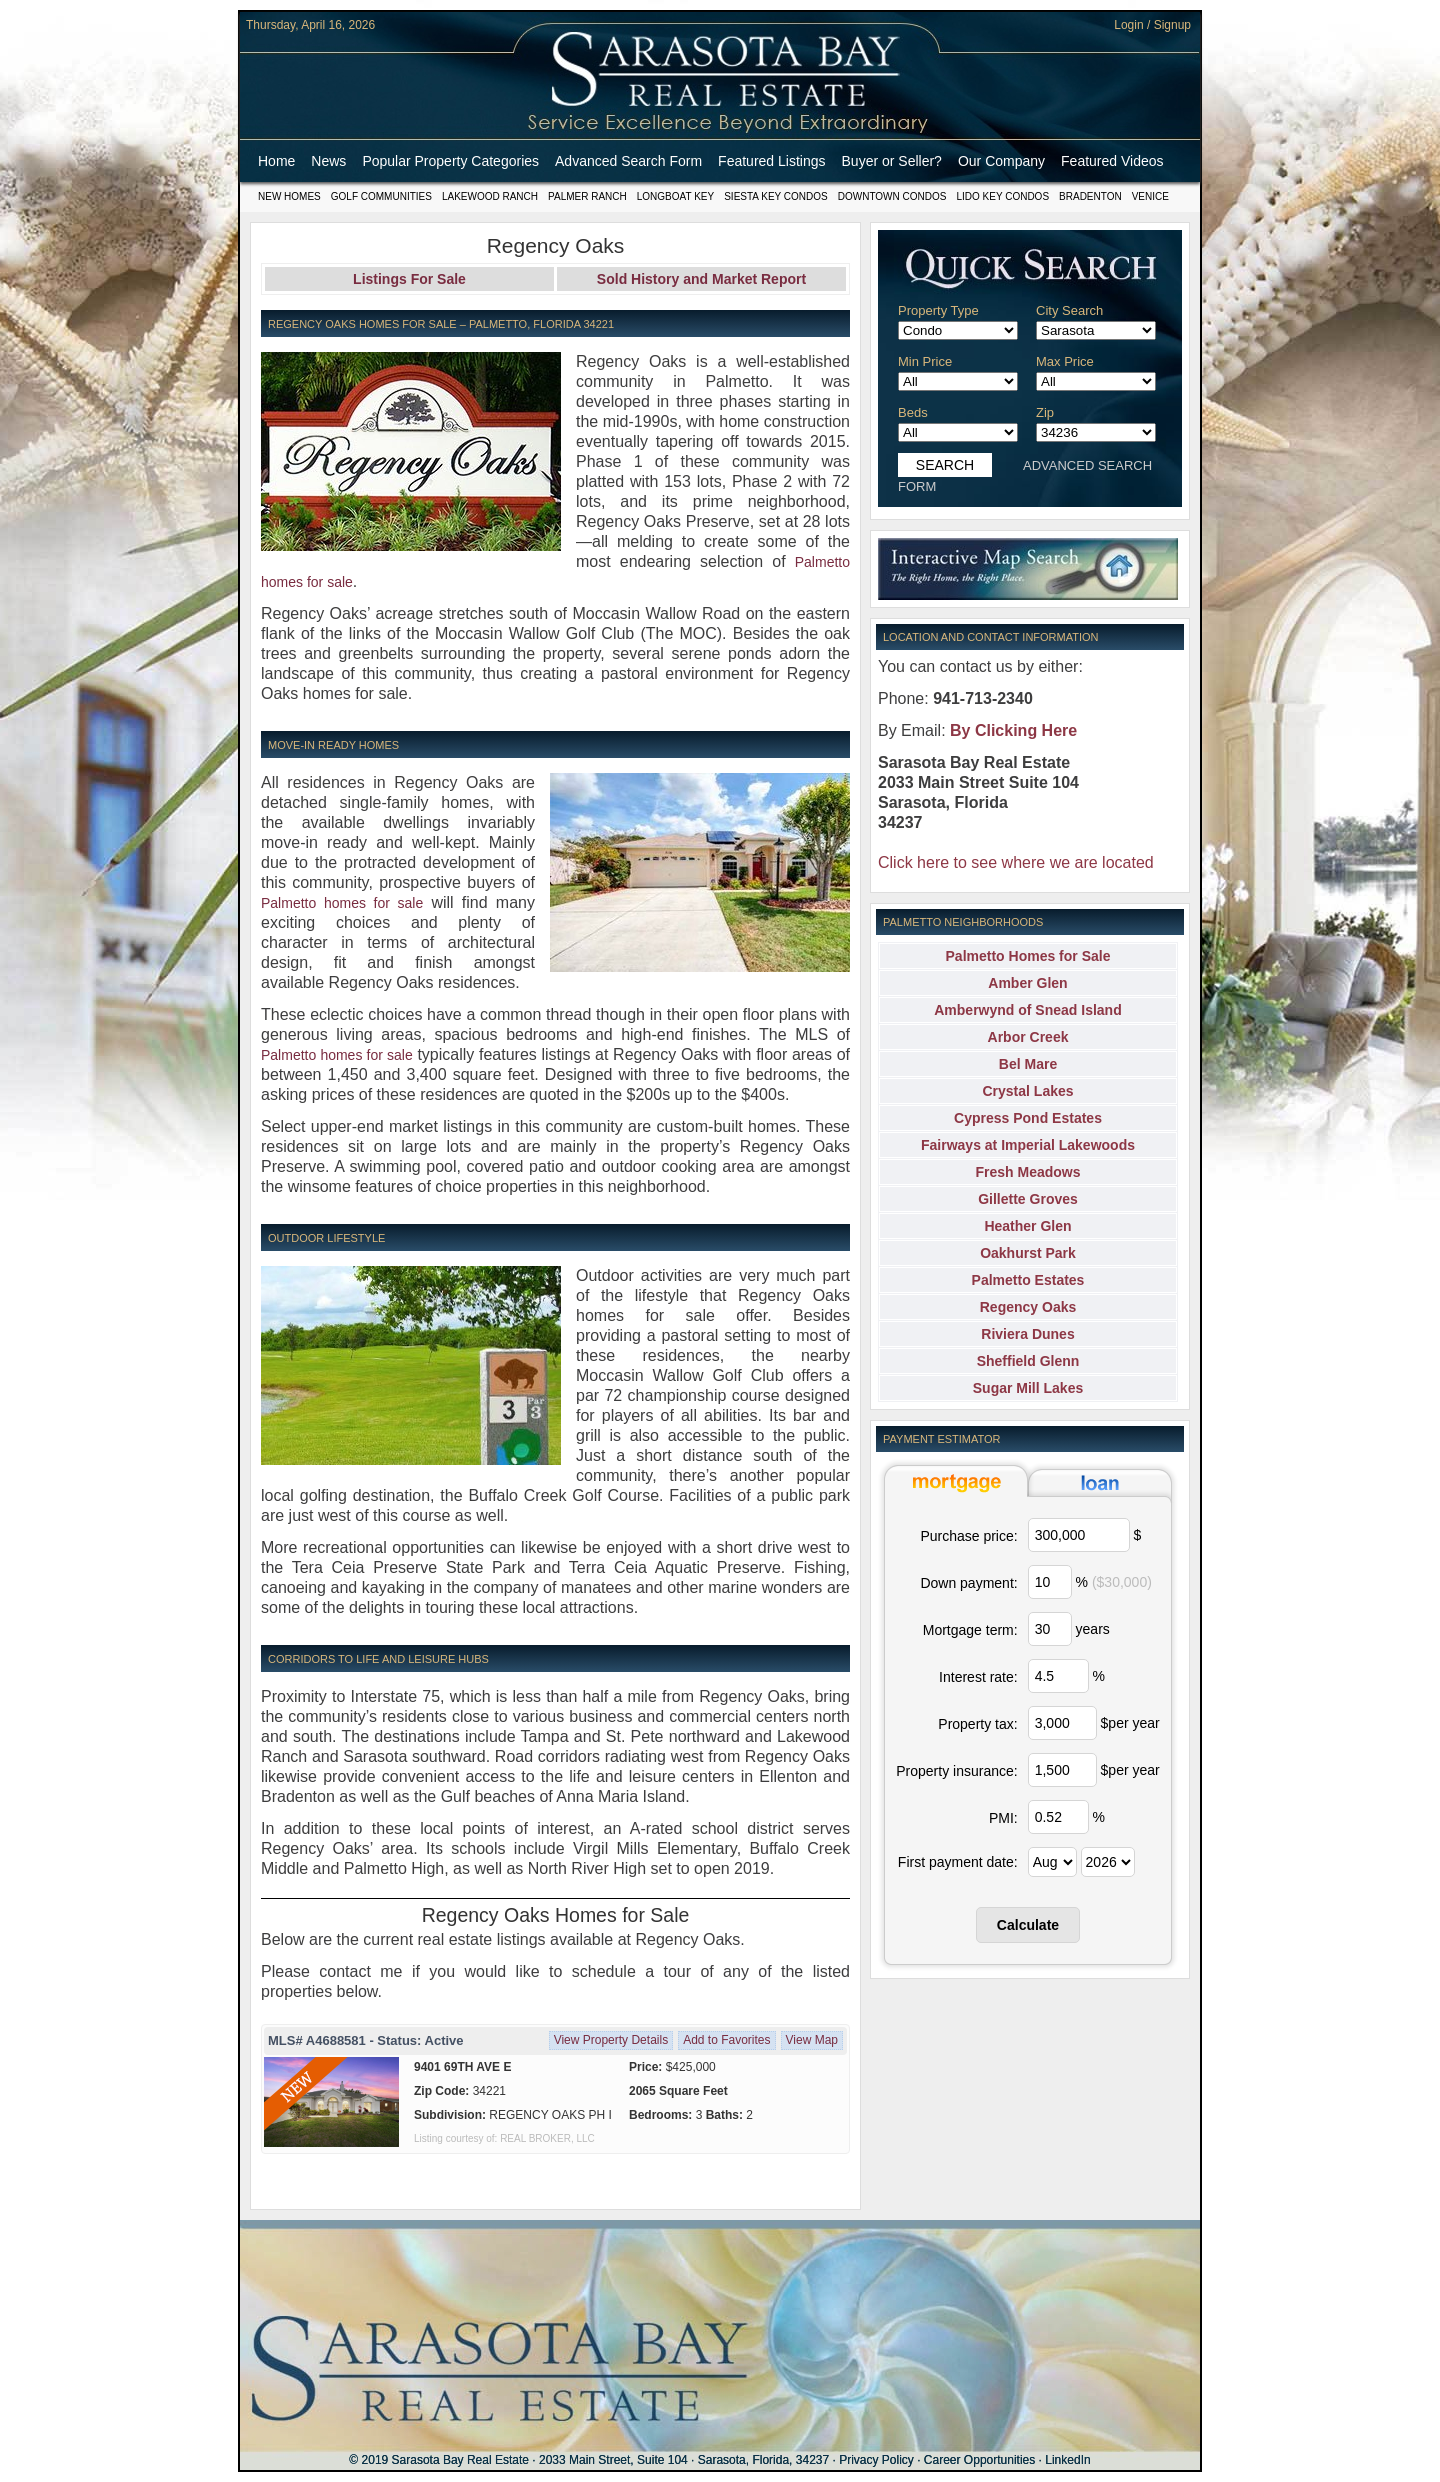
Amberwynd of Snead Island (1027, 1010)
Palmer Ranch (587, 196)
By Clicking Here (1013, 730)
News (328, 161)
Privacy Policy (876, 2460)
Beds (913, 412)
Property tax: (977, 1724)
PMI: (1003, 1818)
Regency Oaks (1028, 1307)
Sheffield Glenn (1028, 1361)
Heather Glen (1027, 1226)
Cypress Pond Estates (1028, 1118)
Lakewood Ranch (490, 196)
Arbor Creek (1028, 1037)
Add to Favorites (726, 2040)
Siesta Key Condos (776, 196)
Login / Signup (1152, 25)
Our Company (1001, 161)
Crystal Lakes (1027, 1091)
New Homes (289, 196)
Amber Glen (1027, 983)
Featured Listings (771, 161)
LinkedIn (1067, 2460)
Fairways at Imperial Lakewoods (1028, 1145)
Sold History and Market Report (701, 279)
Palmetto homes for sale (342, 903)
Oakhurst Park (1028, 1253)
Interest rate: (978, 1677)
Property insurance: (956, 1771)
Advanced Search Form (628, 161)
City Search (1069, 310)
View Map (812, 2040)
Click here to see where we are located (1016, 862)
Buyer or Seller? (892, 161)
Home (276, 161)
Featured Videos (1112, 161)
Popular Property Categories (450, 161)
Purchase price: (968, 1536)
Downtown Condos (892, 196)
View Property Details (611, 2040)
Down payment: (968, 1583)
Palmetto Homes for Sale (1028, 956)
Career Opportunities (979, 2460)
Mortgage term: (970, 1630)
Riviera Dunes (1027, 1334)
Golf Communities (381, 196)
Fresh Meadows (1027, 1172)
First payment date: (958, 1862)
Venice (1150, 196)
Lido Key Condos (1002, 196)
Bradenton (1090, 196)
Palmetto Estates (1028, 1280)
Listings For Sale (409, 279)
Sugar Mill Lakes (1028, 1388)
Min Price (925, 361)
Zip (1045, 412)
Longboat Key (675, 196)
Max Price (1065, 361)
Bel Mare (1028, 1064)
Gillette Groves (1028, 1199)
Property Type (938, 310)
